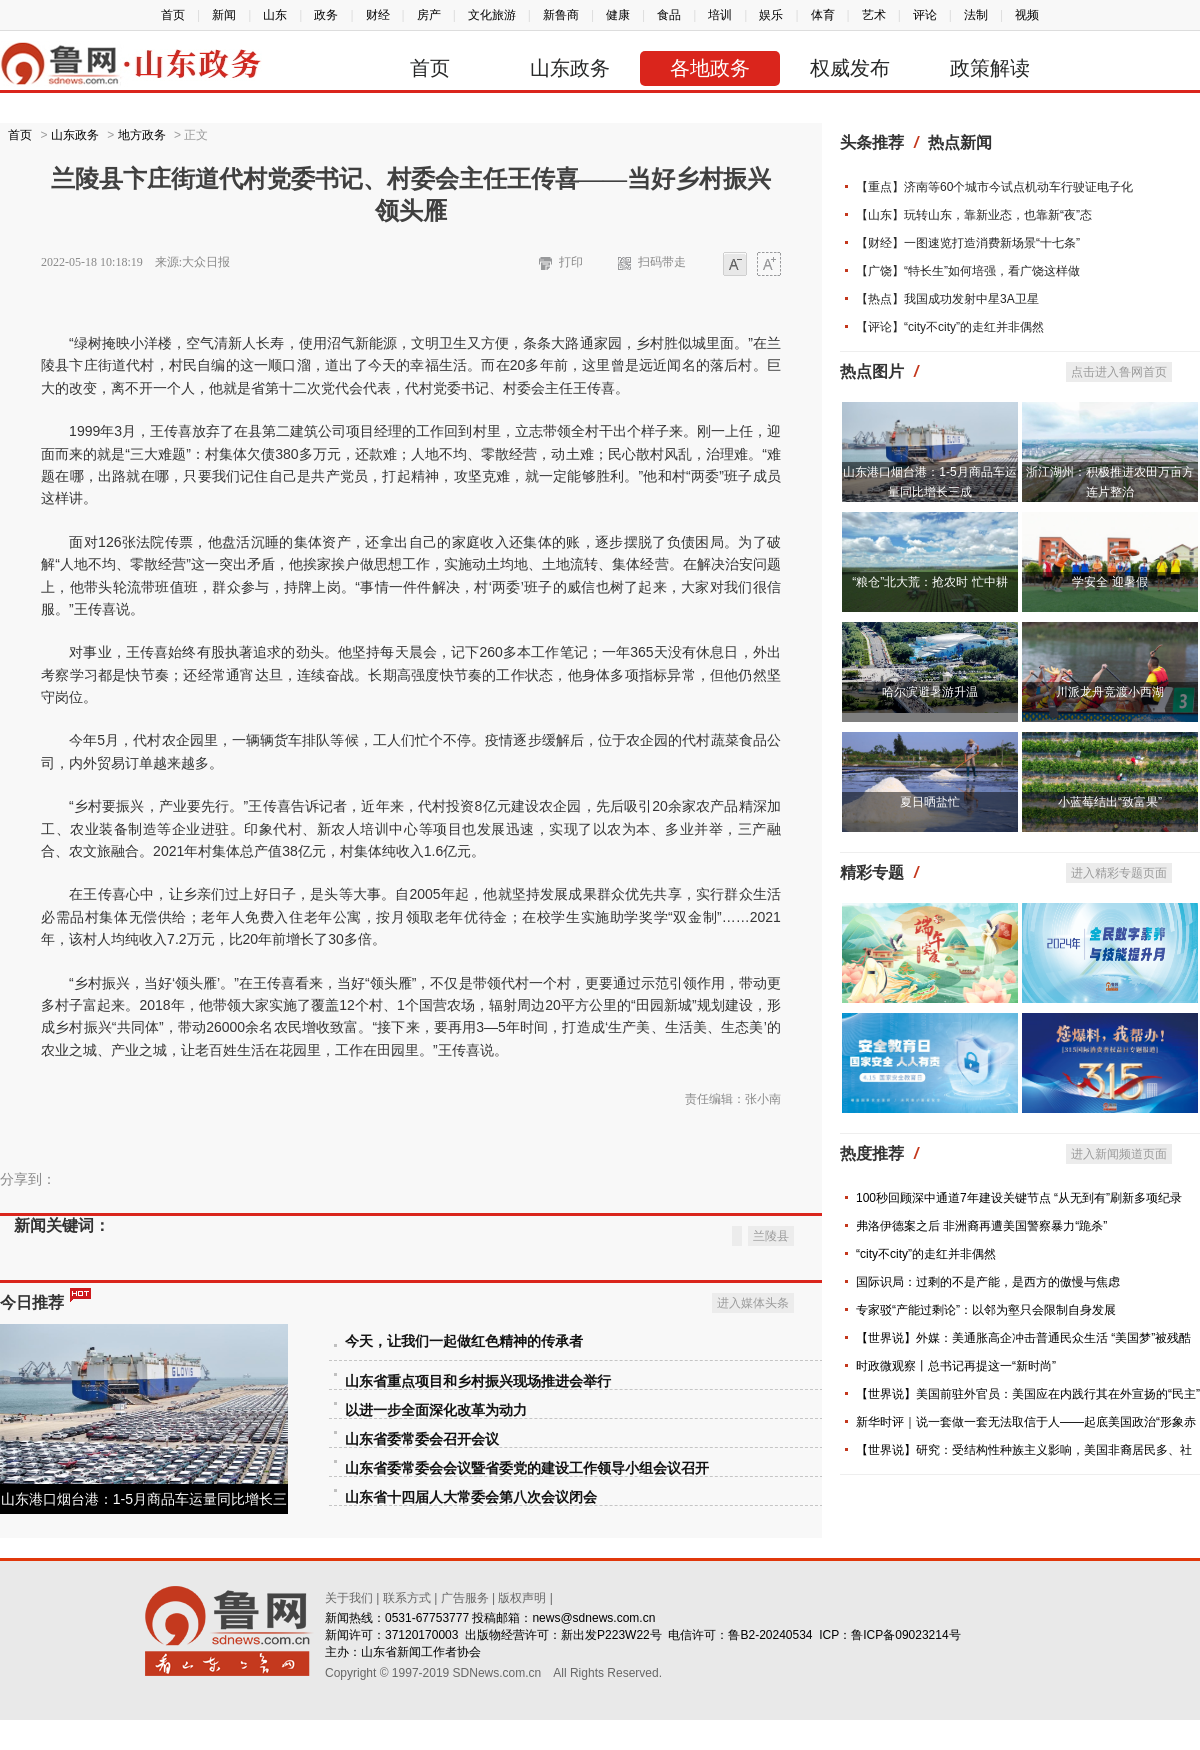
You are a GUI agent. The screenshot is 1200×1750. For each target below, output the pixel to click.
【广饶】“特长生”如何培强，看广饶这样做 (968, 271)
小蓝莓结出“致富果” (1110, 802)
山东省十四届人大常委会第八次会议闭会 (471, 1497)
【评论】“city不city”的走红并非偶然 (950, 327)
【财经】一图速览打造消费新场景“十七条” (968, 243)
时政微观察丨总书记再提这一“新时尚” (956, 1366)
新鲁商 (561, 15)
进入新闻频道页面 (1119, 1154)
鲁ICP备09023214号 (905, 1635)
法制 (976, 15)
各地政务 (710, 68)
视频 (1027, 15)
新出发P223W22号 (611, 1635)
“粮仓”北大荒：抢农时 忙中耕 (929, 582)
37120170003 (421, 1635)
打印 (571, 262)
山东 (275, 15)
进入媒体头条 (753, 1303)
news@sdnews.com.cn (593, 1618)
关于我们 (349, 1598)
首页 (173, 15)
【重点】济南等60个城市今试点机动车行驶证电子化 (994, 187)
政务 (326, 15)
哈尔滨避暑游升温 (930, 692)
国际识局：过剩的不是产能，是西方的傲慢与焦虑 (988, 1282)
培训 (720, 15)
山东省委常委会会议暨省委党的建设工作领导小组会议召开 (527, 1468)
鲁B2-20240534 (770, 1635)
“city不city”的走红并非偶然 (926, 1254)
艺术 (874, 15)
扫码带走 (662, 262)
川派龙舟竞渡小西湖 (1110, 692)
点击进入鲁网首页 (1119, 372)
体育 (823, 15)
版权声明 (522, 1598)
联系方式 (407, 1598)
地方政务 (142, 135)
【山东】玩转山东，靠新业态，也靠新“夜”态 (974, 215)
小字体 (735, 265)
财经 (378, 15)
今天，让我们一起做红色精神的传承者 (464, 1341)
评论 (925, 15)
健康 (618, 15)
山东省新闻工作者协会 (421, 1652)
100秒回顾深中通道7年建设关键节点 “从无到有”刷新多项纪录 (1019, 1198)
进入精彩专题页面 (1119, 873)
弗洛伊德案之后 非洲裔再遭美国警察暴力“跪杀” (981, 1226)
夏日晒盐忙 (930, 802)
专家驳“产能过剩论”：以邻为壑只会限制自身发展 (986, 1310)
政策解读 (990, 68)
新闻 (224, 15)
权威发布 (850, 68)
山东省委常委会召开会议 (422, 1439)
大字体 (769, 265)
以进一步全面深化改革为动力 (436, 1410)
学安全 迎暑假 (1109, 582)
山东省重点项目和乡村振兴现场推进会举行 (478, 1381)
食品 (669, 15)
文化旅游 (492, 15)
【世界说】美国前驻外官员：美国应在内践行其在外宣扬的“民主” (1028, 1394)
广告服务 (465, 1598)
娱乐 (771, 15)
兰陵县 (771, 1236)
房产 (429, 15)
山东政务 (570, 68)
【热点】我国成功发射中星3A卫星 (947, 299)
